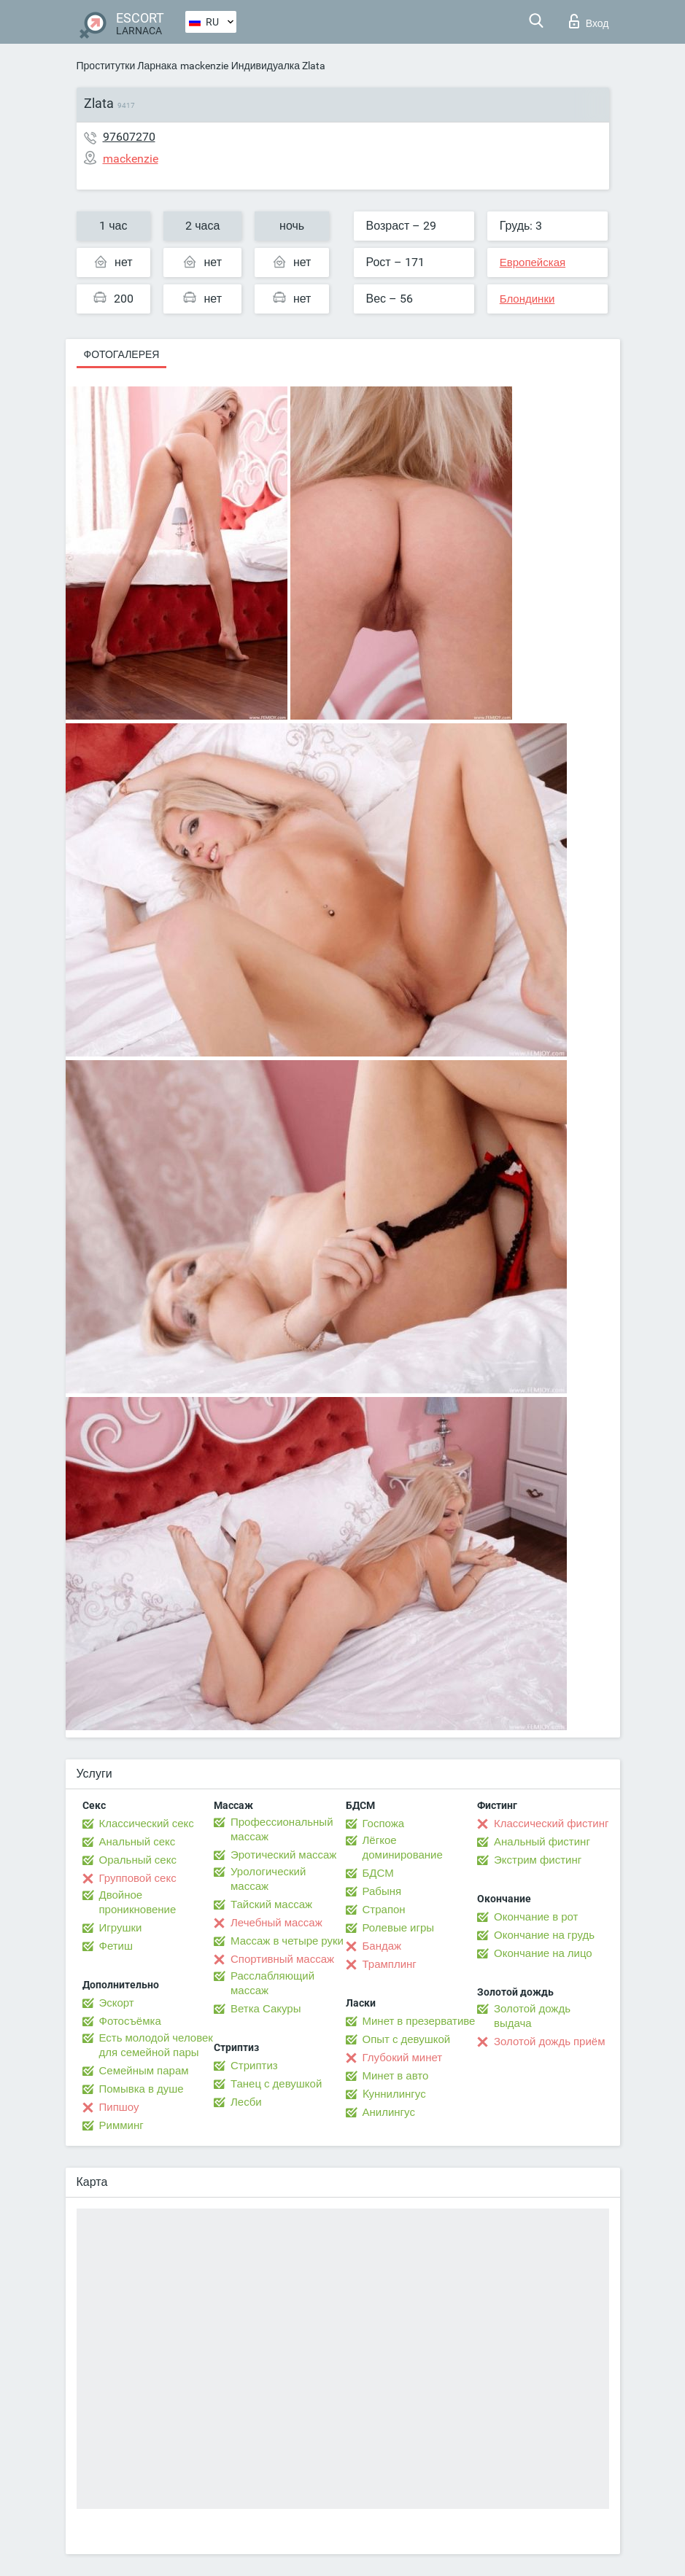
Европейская (532, 262)
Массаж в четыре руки (287, 1940)
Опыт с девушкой (407, 2039)
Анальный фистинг (542, 1841)
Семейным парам (144, 2070)
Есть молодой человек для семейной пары (156, 2045)
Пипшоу (119, 2107)
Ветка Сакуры (266, 2008)
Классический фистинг (551, 1823)
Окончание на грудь (544, 1935)
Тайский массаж (271, 1904)
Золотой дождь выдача (532, 2016)
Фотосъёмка (130, 2021)
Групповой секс (138, 1878)
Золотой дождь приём (549, 2041)
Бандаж (382, 1946)
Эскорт (116, 2002)
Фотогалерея (122, 354)
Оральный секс (138, 1860)
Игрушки (120, 1927)
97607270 (129, 137)
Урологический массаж (268, 1879)
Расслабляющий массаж (272, 1983)
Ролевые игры (399, 1927)
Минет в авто (396, 2075)
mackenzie (204, 65)
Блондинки (527, 299)
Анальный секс (137, 1841)
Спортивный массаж (282, 1959)
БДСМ (378, 1873)
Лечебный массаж (276, 1922)
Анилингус (389, 2112)
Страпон (384, 1909)
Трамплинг (390, 1964)
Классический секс (146, 1823)
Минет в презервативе (419, 2021)
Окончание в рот (536, 1916)
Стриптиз (254, 2065)
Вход (589, 21)
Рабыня (382, 1891)
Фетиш (116, 1946)
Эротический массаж (283, 1854)
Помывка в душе (141, 2089)
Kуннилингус (394, 2094)
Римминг (121, 2125)
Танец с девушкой (276, 2083)
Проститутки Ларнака (127, 65)
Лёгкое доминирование (403, 1847)
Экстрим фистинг (537, 1860)
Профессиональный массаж (282, 1829)
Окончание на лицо (543, 1953)
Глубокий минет (403, 2057)
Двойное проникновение (138, 1902)
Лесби (246, 2102)
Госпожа (384, 1823)
